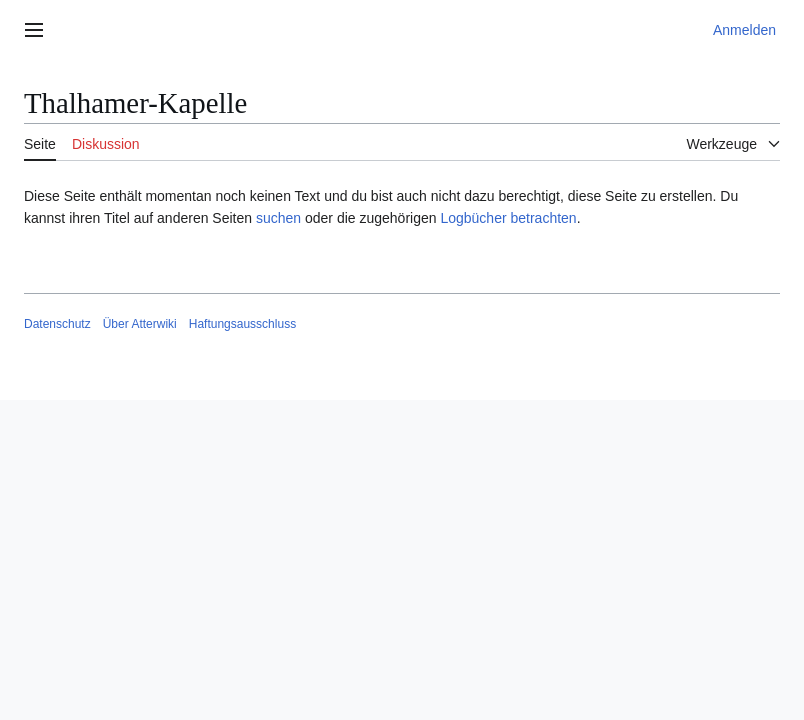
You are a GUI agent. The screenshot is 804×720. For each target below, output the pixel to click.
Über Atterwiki (140, 324)
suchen (278, 218)
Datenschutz (57, 324)
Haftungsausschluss (242, 324)
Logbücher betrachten (508, 218)
